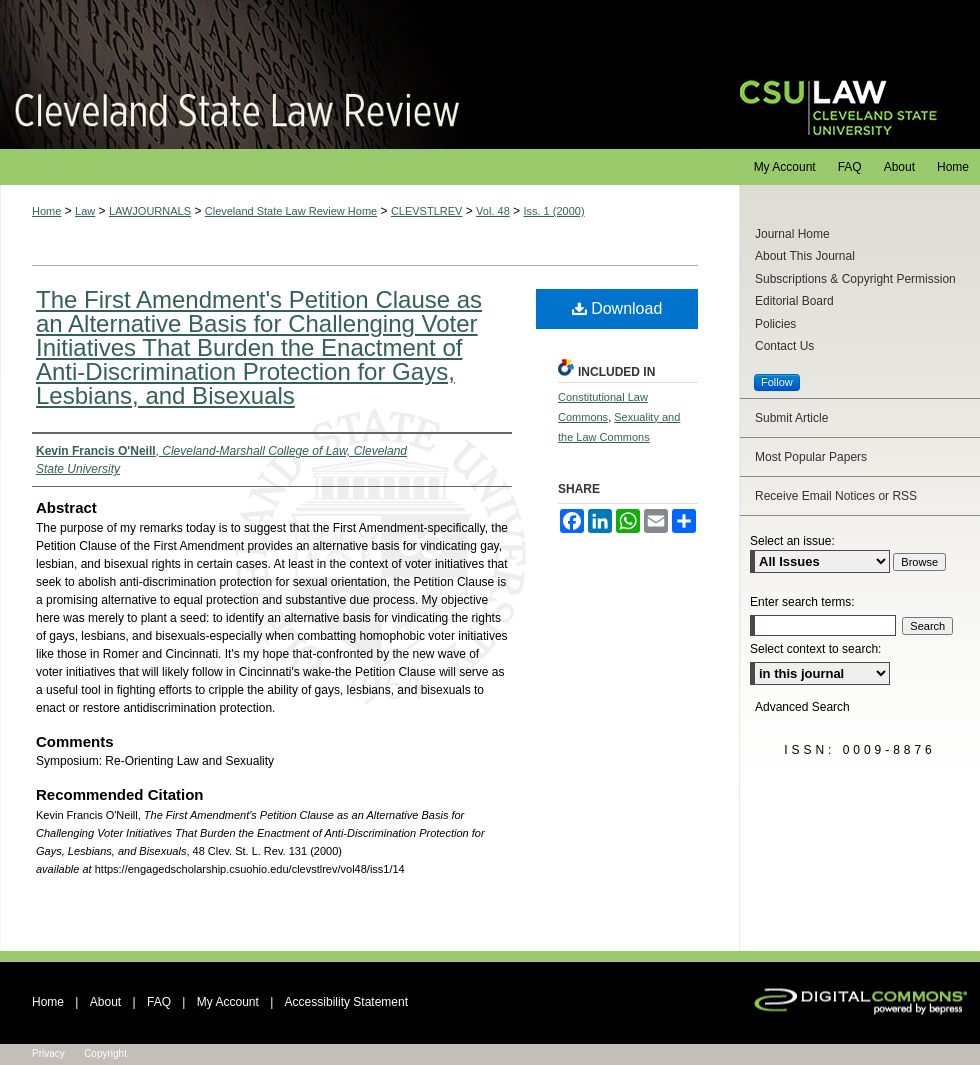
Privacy (48, 1053)
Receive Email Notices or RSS (836, 496)
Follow (777, 382)
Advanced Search (802, 707)
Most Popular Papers (811, 457)
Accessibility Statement (346, 1002)
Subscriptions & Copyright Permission (855, 279)
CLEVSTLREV (427, 211)
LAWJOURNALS (150, 211)
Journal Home (792, 234)
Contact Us (784, 346)
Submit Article (791, 418)
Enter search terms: (802, 602)
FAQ (159, 1002)
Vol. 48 (493, 211)
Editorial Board (794, 301)
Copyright (105, 1053)
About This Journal (805, 256)
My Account (228, 1002)
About (105, 1002)
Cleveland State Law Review (350, 74)
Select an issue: (792, 541)
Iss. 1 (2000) (553, 211)
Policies (775, 324)
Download (617, 308)
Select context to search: (815, 649)
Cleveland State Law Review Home (291, 211)
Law (85, 211)
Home (46, 211)
